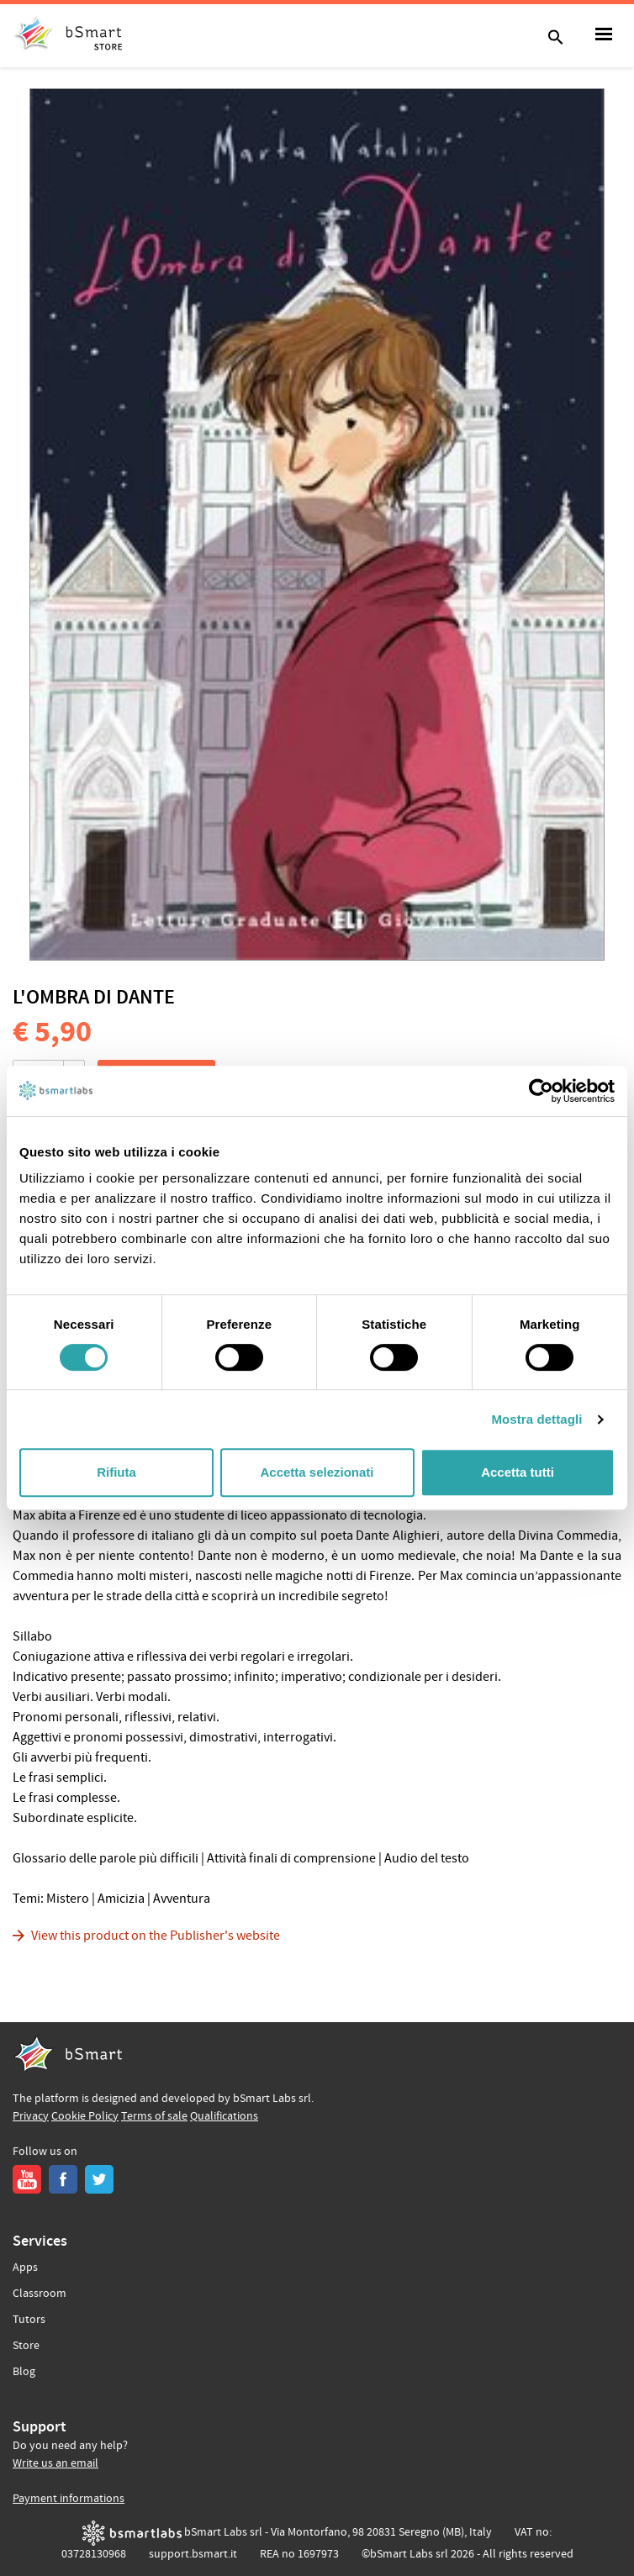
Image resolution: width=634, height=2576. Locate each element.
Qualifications (224, 2116)
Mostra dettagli (536, 1419)
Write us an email (55, 2463)
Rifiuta (116, 1472)
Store (26, 2345)
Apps (25, 2267)
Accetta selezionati (316, 1472)
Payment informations (68, 2498)
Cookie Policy (85, 2116)
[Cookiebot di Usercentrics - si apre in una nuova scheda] (541, 1091)
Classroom (39, 2293)
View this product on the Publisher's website (155, 1935)
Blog (24, 2371)
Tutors (29, 2319)
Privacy (31, 2116)
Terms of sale (154, 2116)
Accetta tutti (517, 1472)
